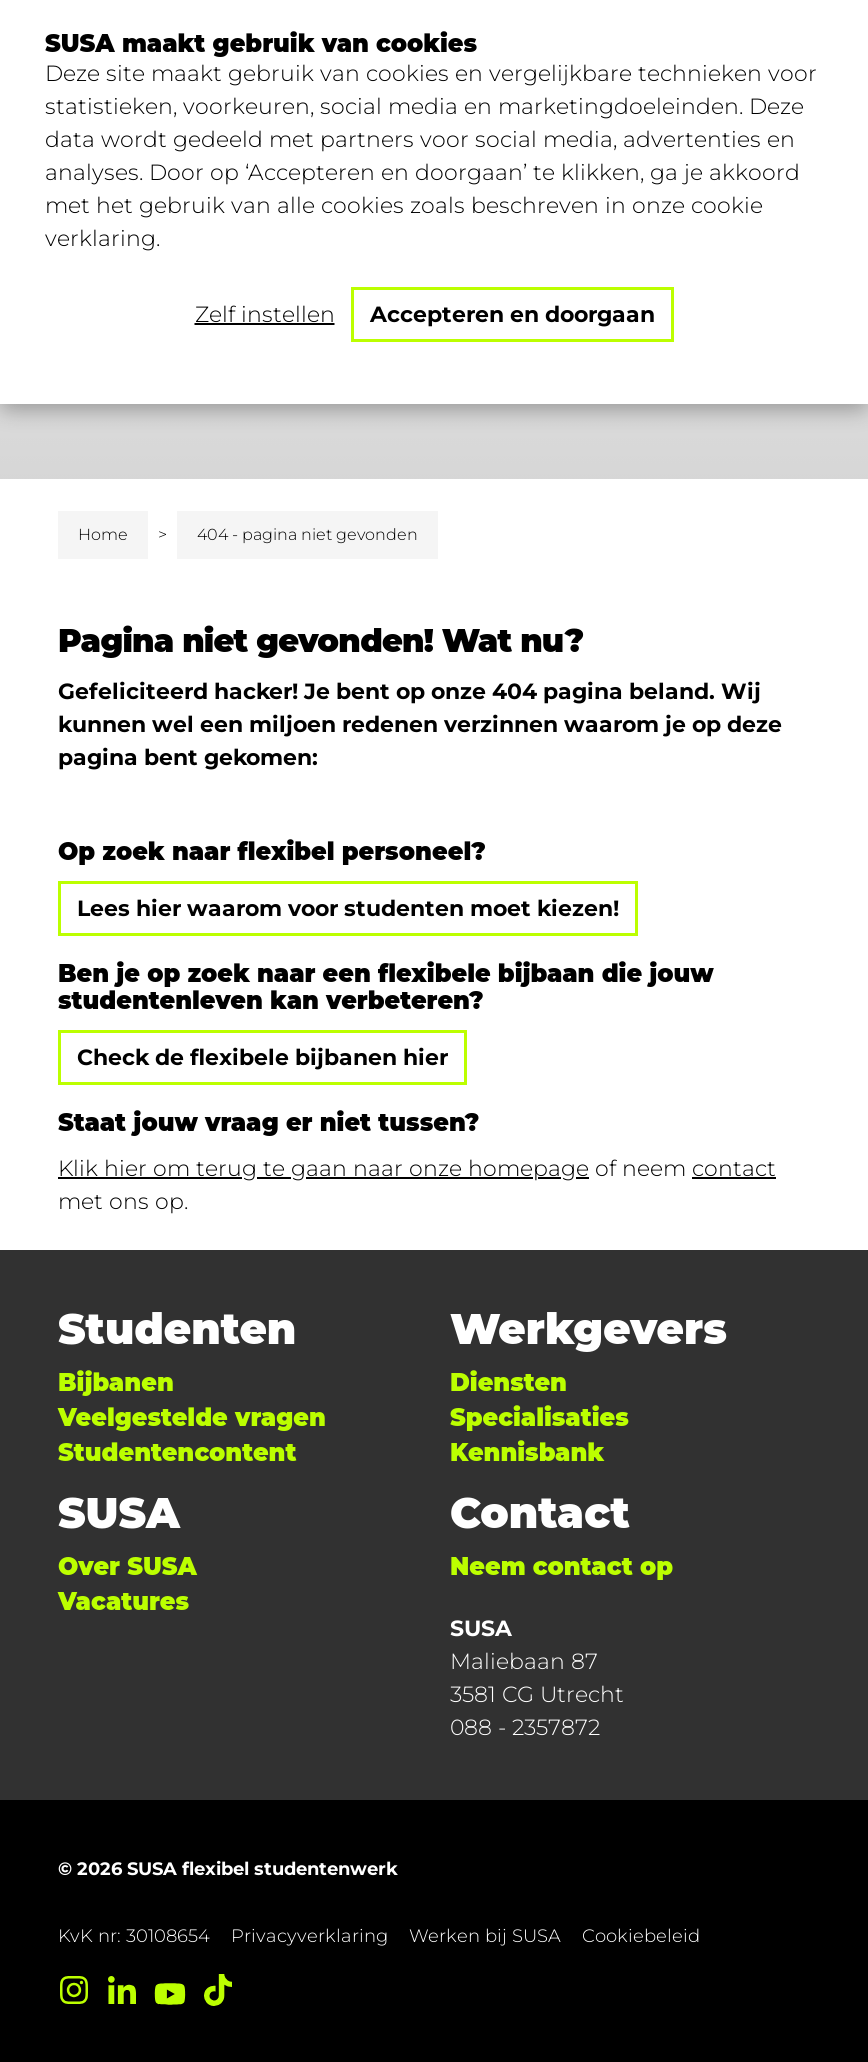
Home (103, 534)
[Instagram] (74, 1990)
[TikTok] (218, 1990)
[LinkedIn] (122, 1990)
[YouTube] (170, 1990)
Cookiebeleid (641, 1936)
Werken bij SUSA (485, 1936)
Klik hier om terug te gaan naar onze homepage (323, 1168)
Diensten (508, 1382)
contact (734, 1168)
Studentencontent (177, 1452)
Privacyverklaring (309, 1936)
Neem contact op (561, 1566)
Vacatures (123, 1601)
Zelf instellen (265, 314)
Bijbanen (116, 1382)
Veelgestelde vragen (192, 1417)
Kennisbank (527, 1452)
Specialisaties (539, 1417)
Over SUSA (127, 1566)
